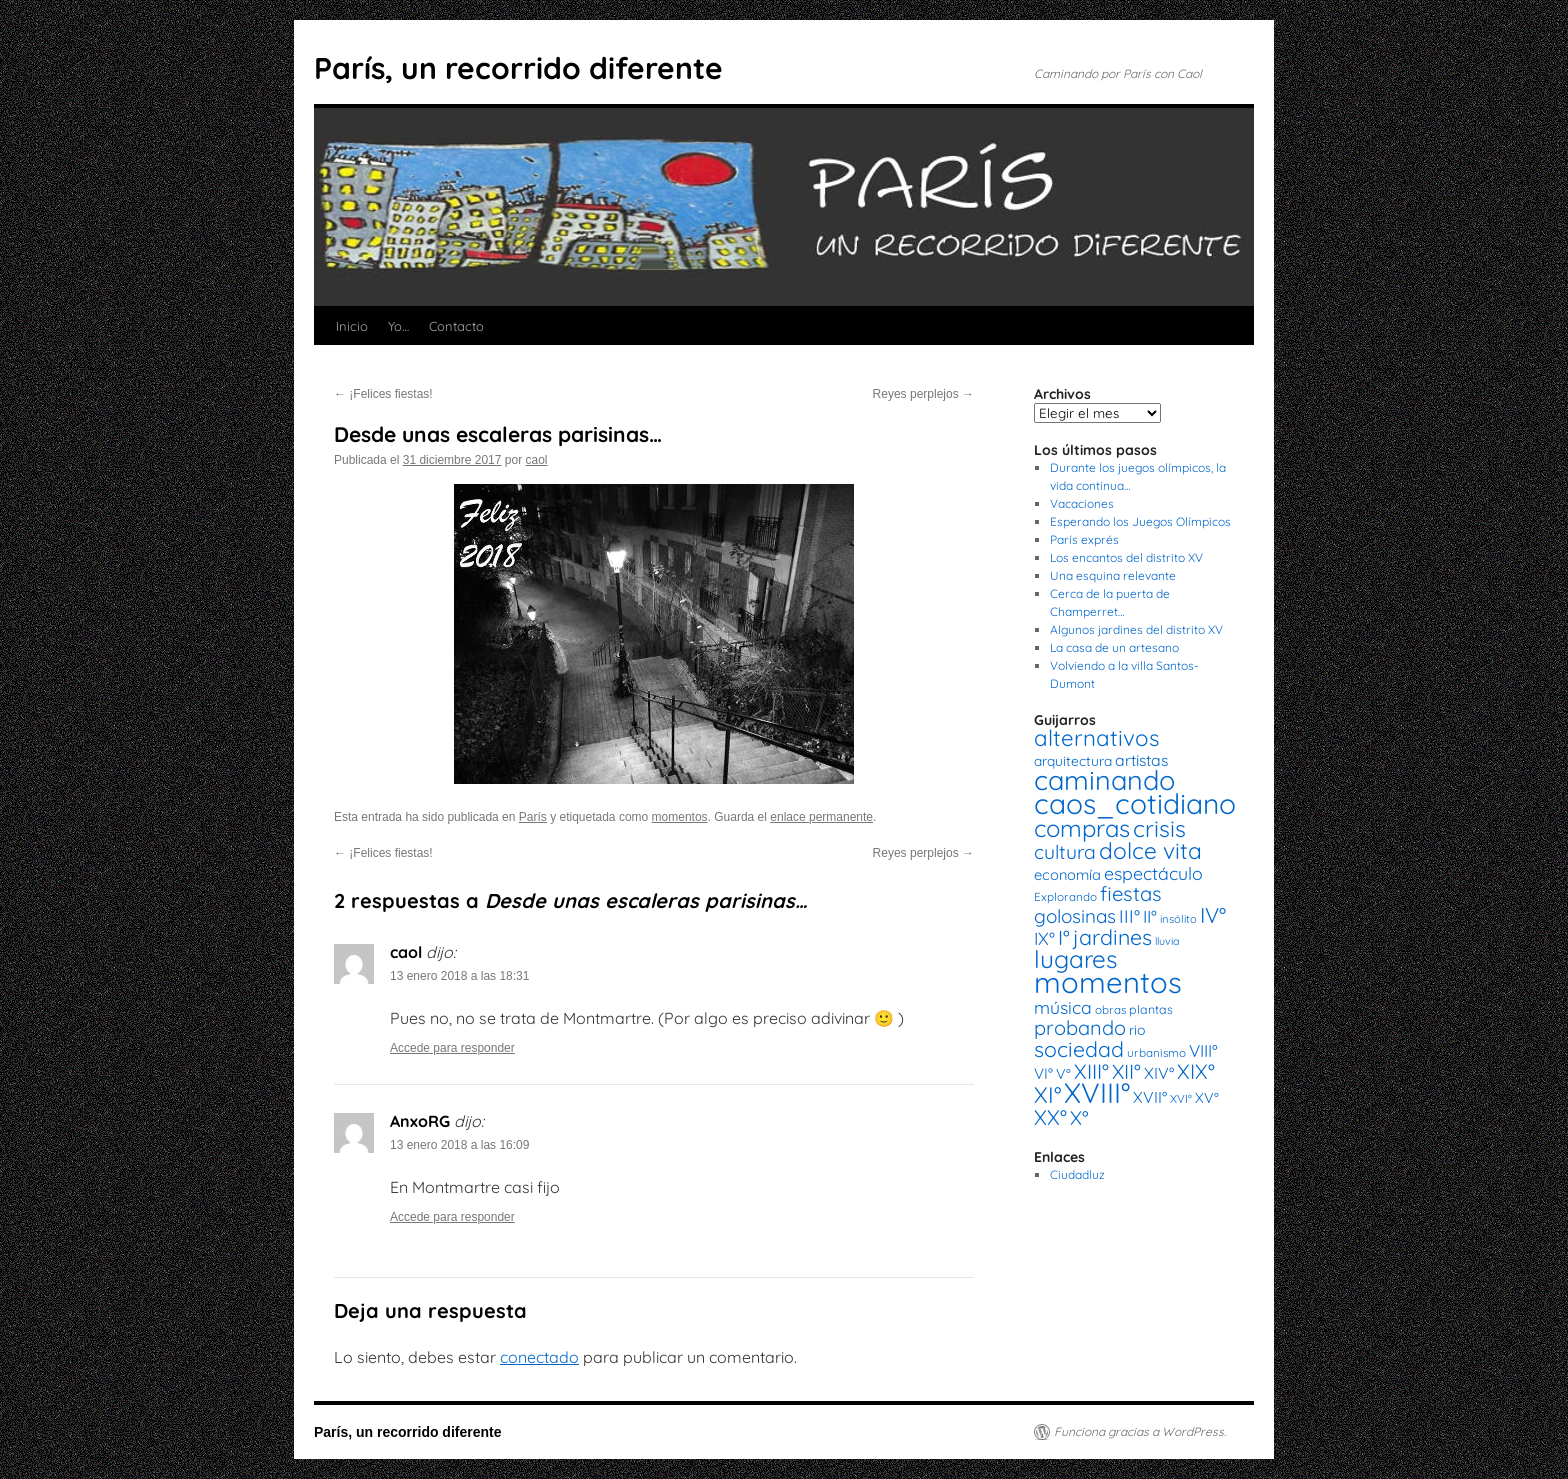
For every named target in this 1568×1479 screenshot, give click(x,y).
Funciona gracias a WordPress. (1140, 1431)
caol (537, 460)
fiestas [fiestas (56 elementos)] (1131, 893)
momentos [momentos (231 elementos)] (1108, 982)
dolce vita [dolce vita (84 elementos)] (1150, 850)
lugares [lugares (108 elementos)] (1075, 959)
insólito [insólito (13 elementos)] (1178, 919)
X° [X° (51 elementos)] (1079, 1117)
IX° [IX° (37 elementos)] (1044, 938)
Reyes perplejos (923, 394)
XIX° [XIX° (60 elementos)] (1196, 1071)
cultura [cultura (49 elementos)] (1065, 852)
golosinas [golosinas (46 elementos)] (1075, 916)
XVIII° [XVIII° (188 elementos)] (1097, 1092)
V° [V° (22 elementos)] (1063, 1074)
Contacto (456, 326)
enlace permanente (821, 817)
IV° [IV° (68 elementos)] (1213, 915)
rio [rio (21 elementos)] (1137, 1030)
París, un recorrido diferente (518, 68)
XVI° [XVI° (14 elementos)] (1181, 1098)
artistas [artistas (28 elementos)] (1141, 760)
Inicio (352, 326)
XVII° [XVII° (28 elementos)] (1150, 1097)
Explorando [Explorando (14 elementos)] (1065, 896)
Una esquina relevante (1113, 575)
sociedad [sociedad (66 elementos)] (1079, 1049)
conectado (539, 1357)
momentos (680, 817)
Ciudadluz (1077, 1174)
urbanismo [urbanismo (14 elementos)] (1156, 1052)
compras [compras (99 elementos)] (1082, 828)
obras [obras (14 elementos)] (1110, 1009)
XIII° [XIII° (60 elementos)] (1091, 1071)
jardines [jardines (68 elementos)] (1112, 937)
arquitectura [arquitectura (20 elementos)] (1073, 760)
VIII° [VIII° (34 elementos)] (1203, 1050)
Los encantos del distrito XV (1126, 557)
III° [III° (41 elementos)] (1129, 916)
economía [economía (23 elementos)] (1067, 874)
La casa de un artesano (1114, 647)
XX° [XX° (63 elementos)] (1050, 1117)
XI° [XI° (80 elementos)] (1047, 1094)
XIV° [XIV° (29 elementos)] (1159, 1073)
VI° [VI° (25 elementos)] (1043, 1073)
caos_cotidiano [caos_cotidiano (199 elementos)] (1135, 803)
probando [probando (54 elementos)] (1080, 1027)
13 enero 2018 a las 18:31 (459, 976)
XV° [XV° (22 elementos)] (1207, 1098)
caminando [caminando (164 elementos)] (1104, 780)
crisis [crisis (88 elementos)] (1159, 828)
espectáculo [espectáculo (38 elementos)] (1153, 873)
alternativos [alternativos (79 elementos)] (1096, 738)
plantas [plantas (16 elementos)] (1151, 1009)
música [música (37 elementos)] (1063, 1007)
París (533, 817)
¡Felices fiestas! (383, 394)
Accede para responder (452, 1048)
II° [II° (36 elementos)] (1150, 916)
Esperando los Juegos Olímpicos (1140, 521)
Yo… (398, 326)
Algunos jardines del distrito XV (1136, 629)
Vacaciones (1082, 503)
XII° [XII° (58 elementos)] (1126, 1071)
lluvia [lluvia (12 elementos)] (1167, 941)
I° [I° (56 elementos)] (1064, 937)
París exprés (1084, 539)
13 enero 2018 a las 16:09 (459, 1145)
